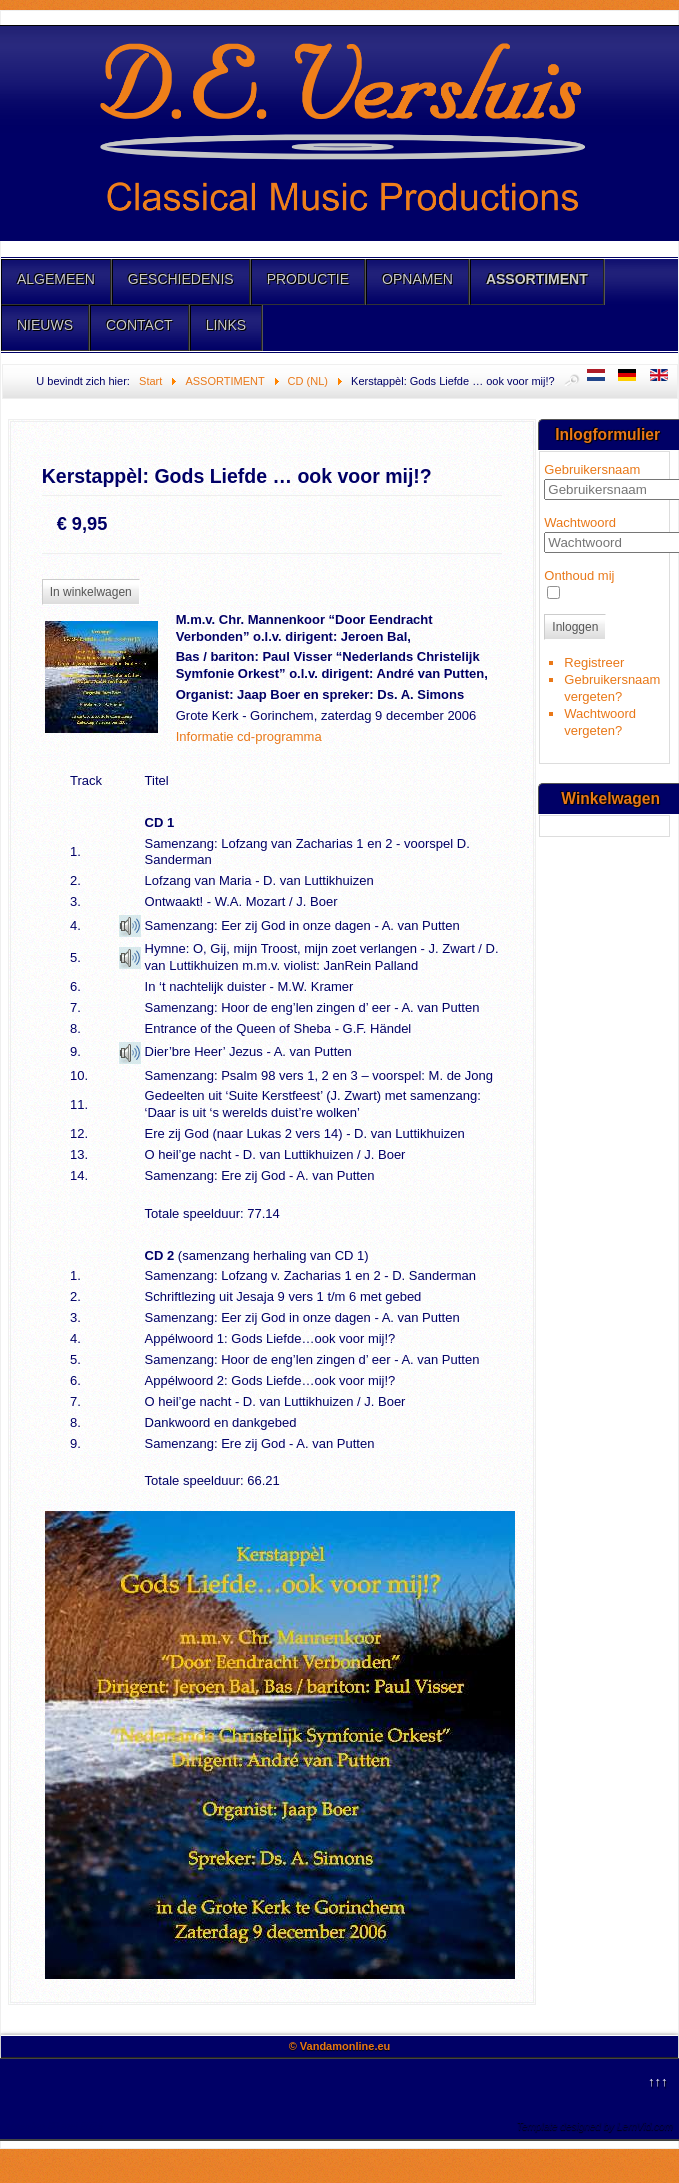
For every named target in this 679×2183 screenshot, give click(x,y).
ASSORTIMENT (537, 279)
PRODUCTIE (308, 279)
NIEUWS (45, 325)
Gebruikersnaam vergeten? (612, 688)
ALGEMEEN (56, 279)
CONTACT (139, 325)
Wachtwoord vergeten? (600, 722)
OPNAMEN (417, 279)
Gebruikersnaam (592, 469)
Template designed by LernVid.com (595, 2126)
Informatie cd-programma (249, 736)
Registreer (594, 662)
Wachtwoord (580, 522)
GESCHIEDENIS (181, 279)
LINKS (226, 325)
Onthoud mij (579, 575)
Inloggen (575, 627)
